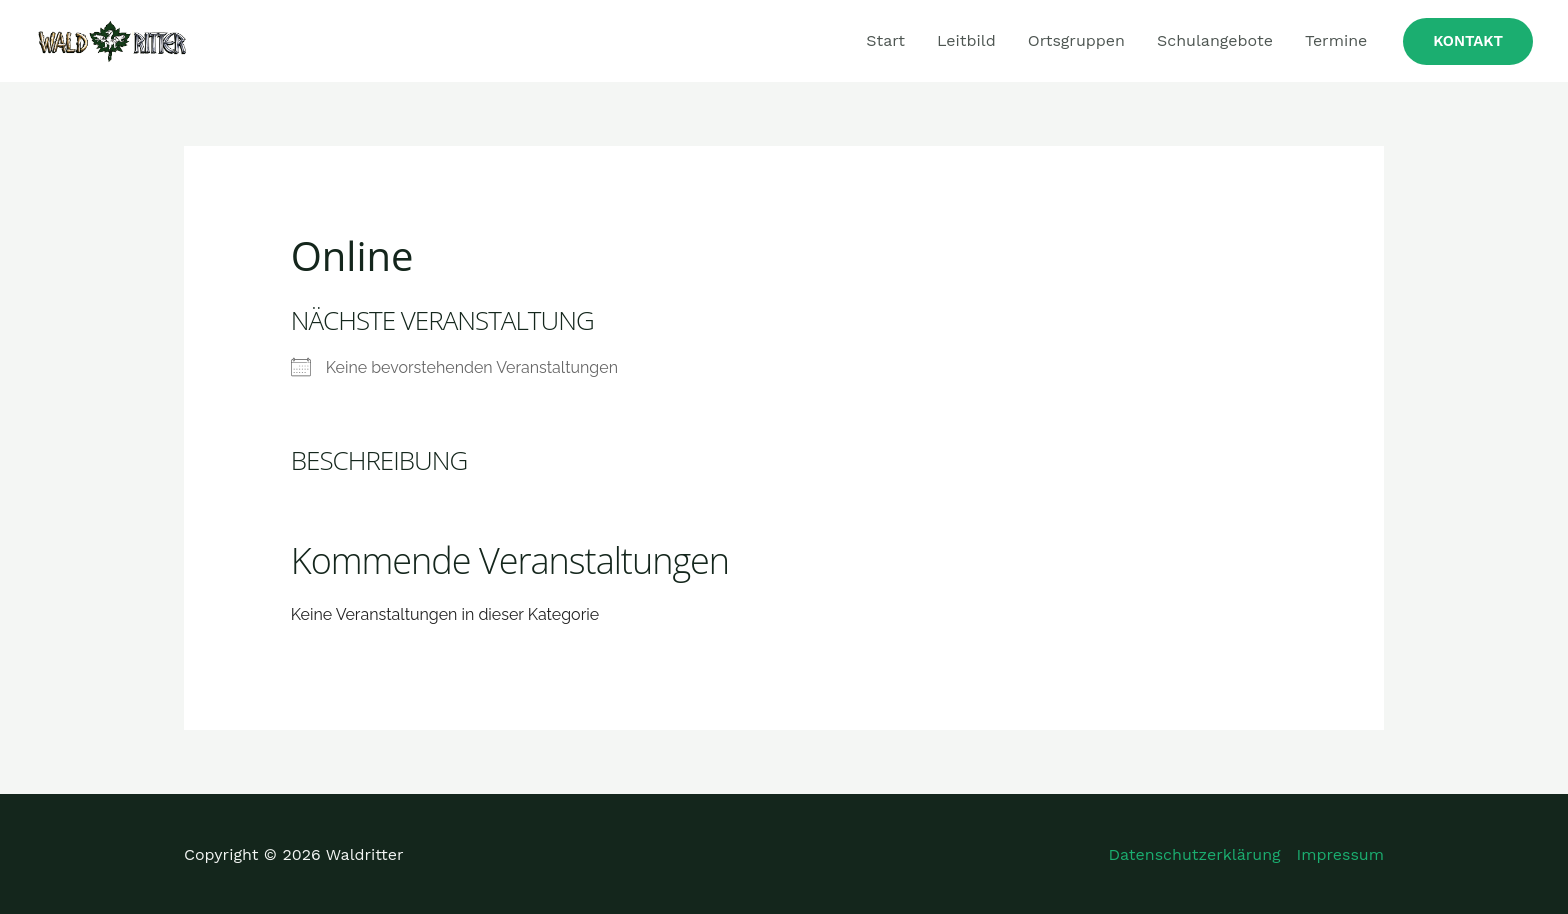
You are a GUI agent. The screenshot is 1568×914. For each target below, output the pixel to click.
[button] (1468, 41)
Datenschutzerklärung (1195, 854)
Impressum (1340, 854)
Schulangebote (1215, 40)
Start (885, 40)
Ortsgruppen (1076, 40)
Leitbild (966, 40)
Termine (1336, 40)
